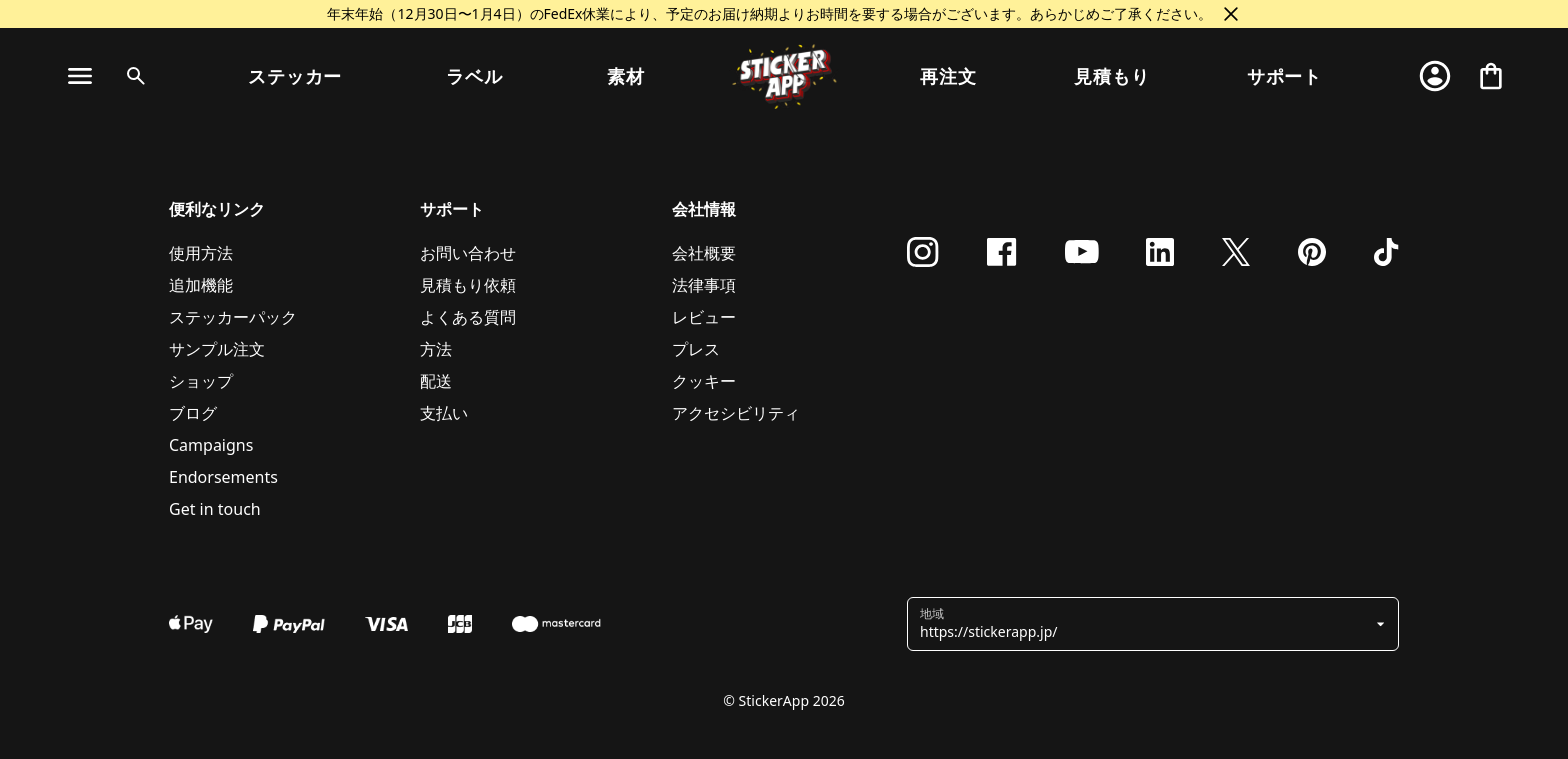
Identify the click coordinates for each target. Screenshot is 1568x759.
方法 (436, 349)
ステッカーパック (233, 317)
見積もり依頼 (468, 285)
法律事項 (704, 285)
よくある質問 (468, 317)
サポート (1285, 76)
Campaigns (211, 445)
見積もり (1112, 76)
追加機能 (201, 285)
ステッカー (295, 76)
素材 (626, 76)
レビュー (704, 317)
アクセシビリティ (736, 413)
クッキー (704, 381)
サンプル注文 (217, 349)
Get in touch (215, 509)
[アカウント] (1435, 76)
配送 (436, 381)
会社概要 (704, 253)
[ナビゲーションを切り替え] (80, 76)
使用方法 (201, 253)
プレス (696, 349)
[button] (1145, 624)
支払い (444, 413)
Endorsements (223, 477)
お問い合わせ (468, 253)
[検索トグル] (132, 76)
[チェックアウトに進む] (1491, 76)
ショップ (201, 381)
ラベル (474, 76)
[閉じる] (1231, 14)
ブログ (193, 413)
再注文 (948, 76)
